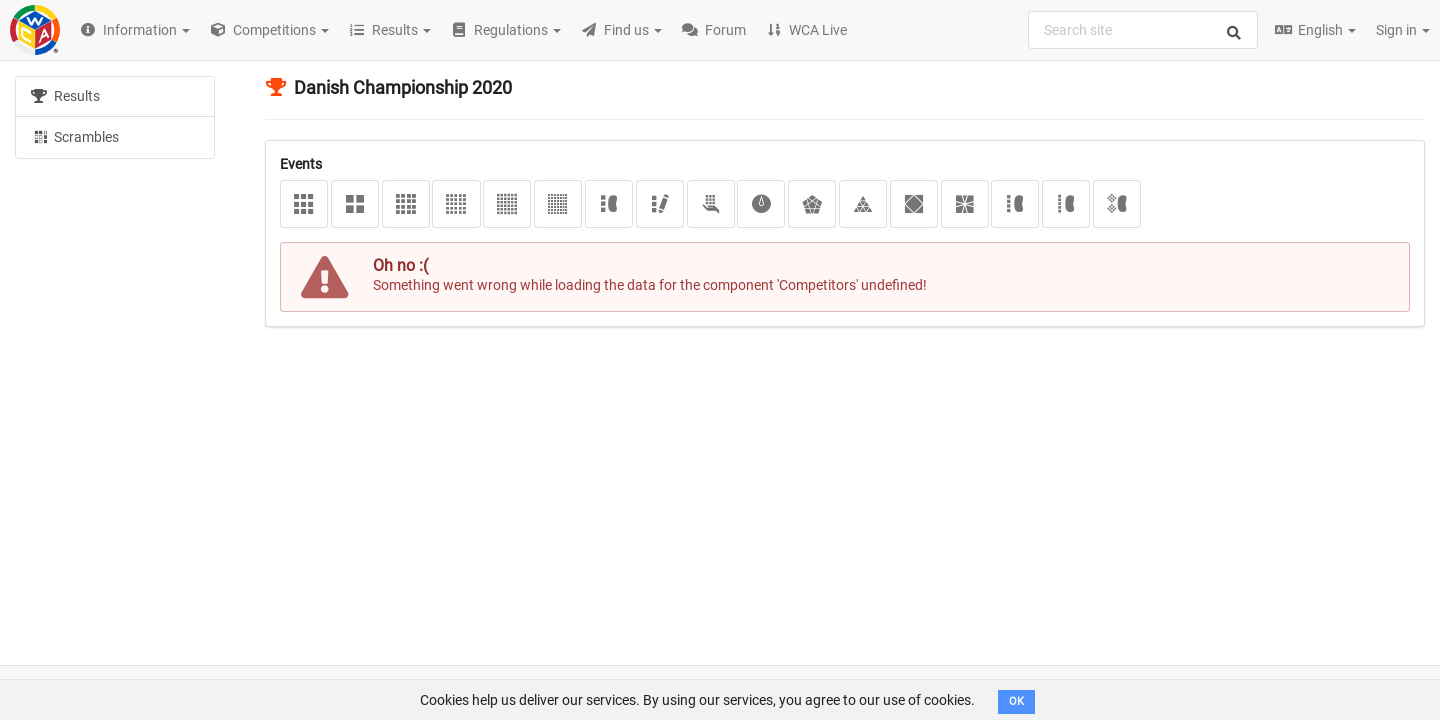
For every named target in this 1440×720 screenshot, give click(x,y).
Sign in (1403, 30)
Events (301, 164)
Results (65, 96)
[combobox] (1143, 30)
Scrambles (75, 136)
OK (1016, 701)
